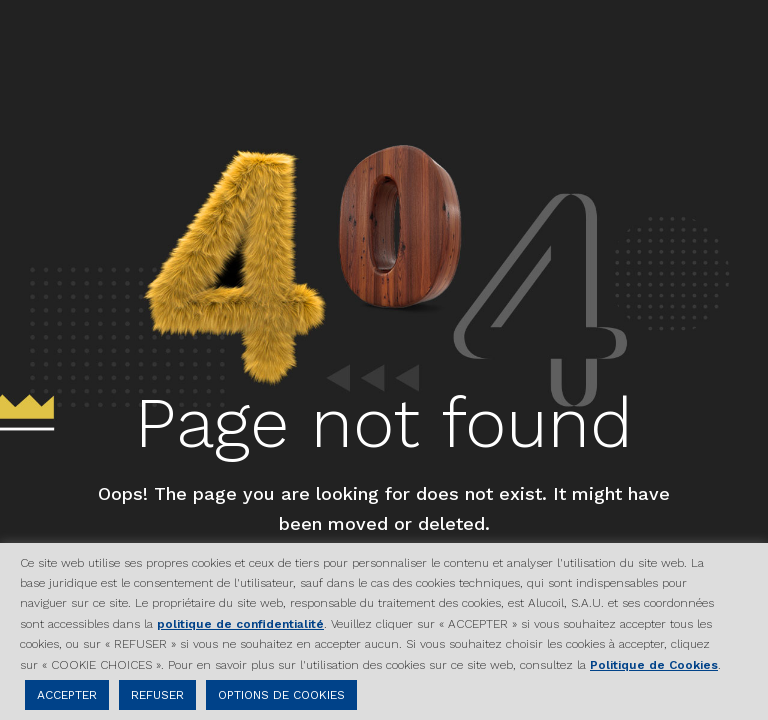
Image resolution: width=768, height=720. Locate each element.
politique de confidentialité (240, 624)
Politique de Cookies (654, 665)
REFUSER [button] (157, 695)
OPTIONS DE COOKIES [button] (281, 695)
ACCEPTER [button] (67, 695)
